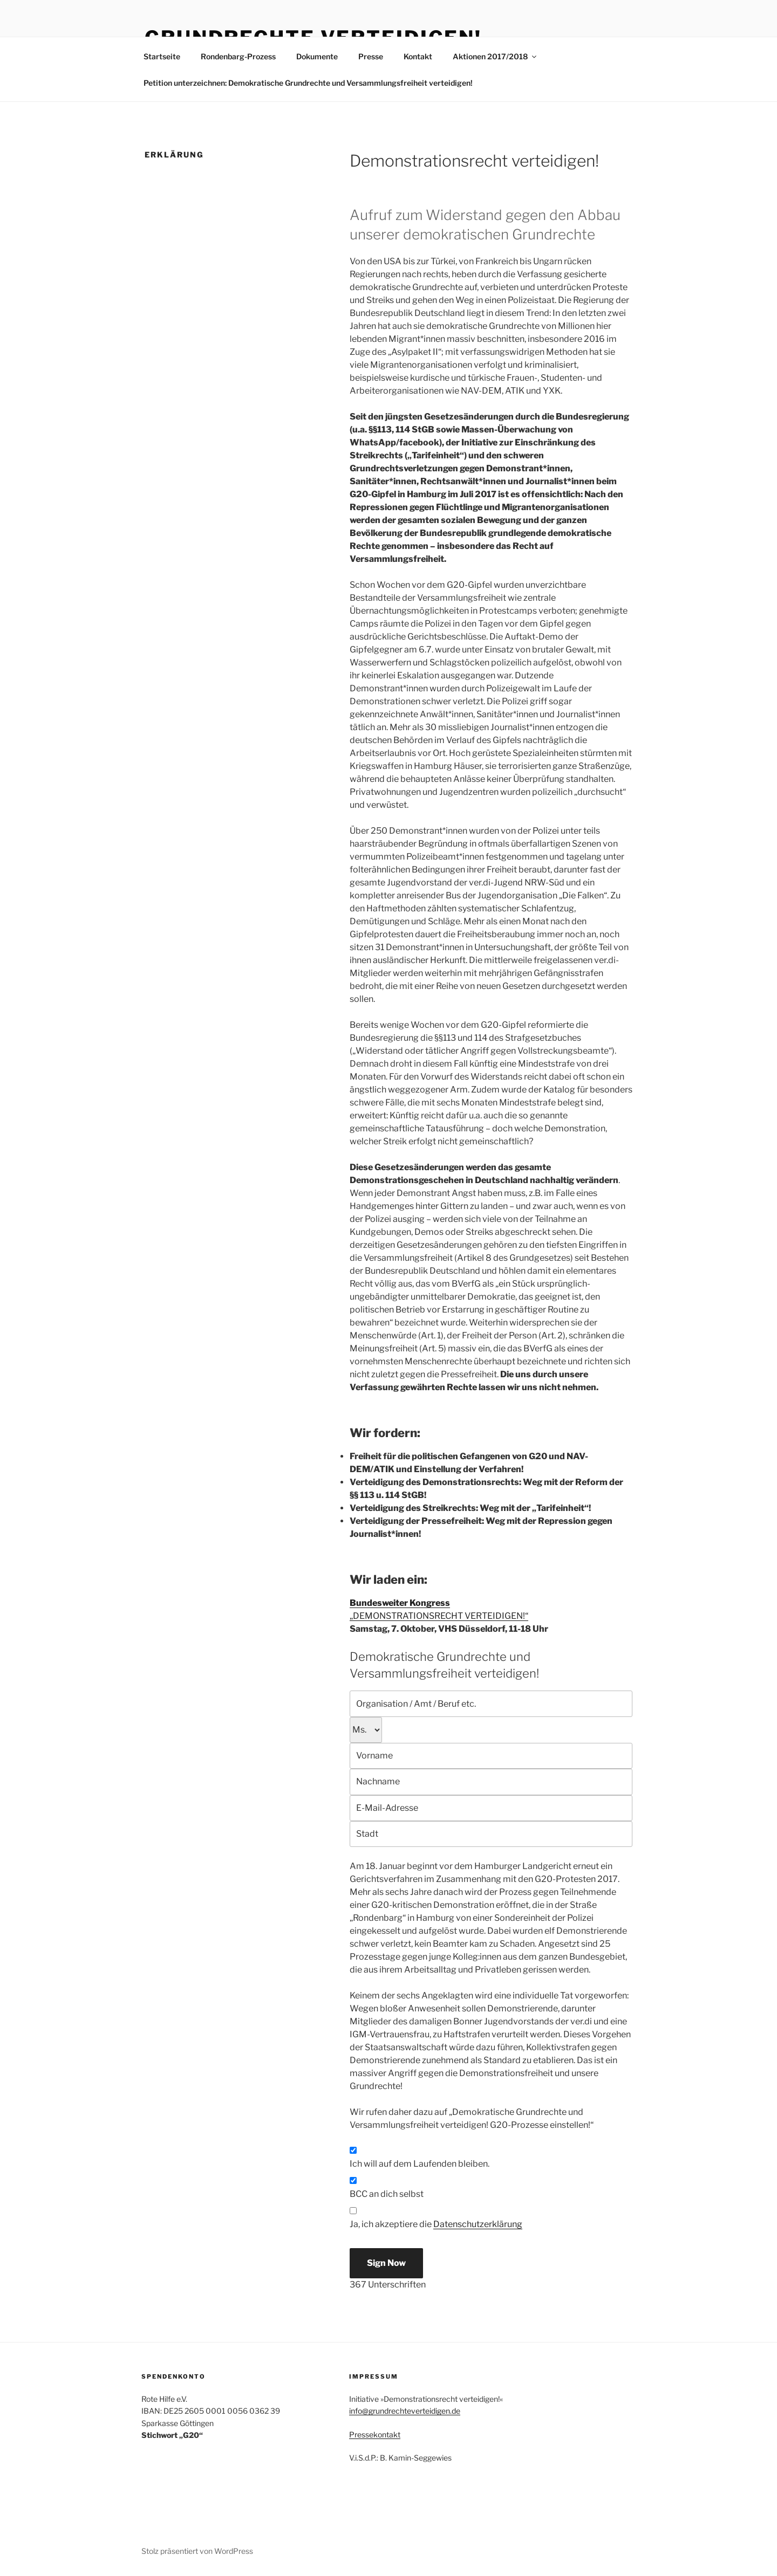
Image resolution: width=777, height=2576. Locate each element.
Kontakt (418, 56)
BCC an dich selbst (387, 2194)
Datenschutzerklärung (477, 2224)
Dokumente (317, 56)
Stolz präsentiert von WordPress (197, 2551)
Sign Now (386, 2263)
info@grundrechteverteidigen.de (404, 2410)
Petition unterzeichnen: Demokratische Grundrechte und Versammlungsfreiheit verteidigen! (308, 82)
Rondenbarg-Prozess (238, 56)
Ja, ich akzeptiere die (436, 2224)
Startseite (162, 56)
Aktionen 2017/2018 (495, 56)
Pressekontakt (374, 2434)
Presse (370, 56)
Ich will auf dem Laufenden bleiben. (419, 2164)
